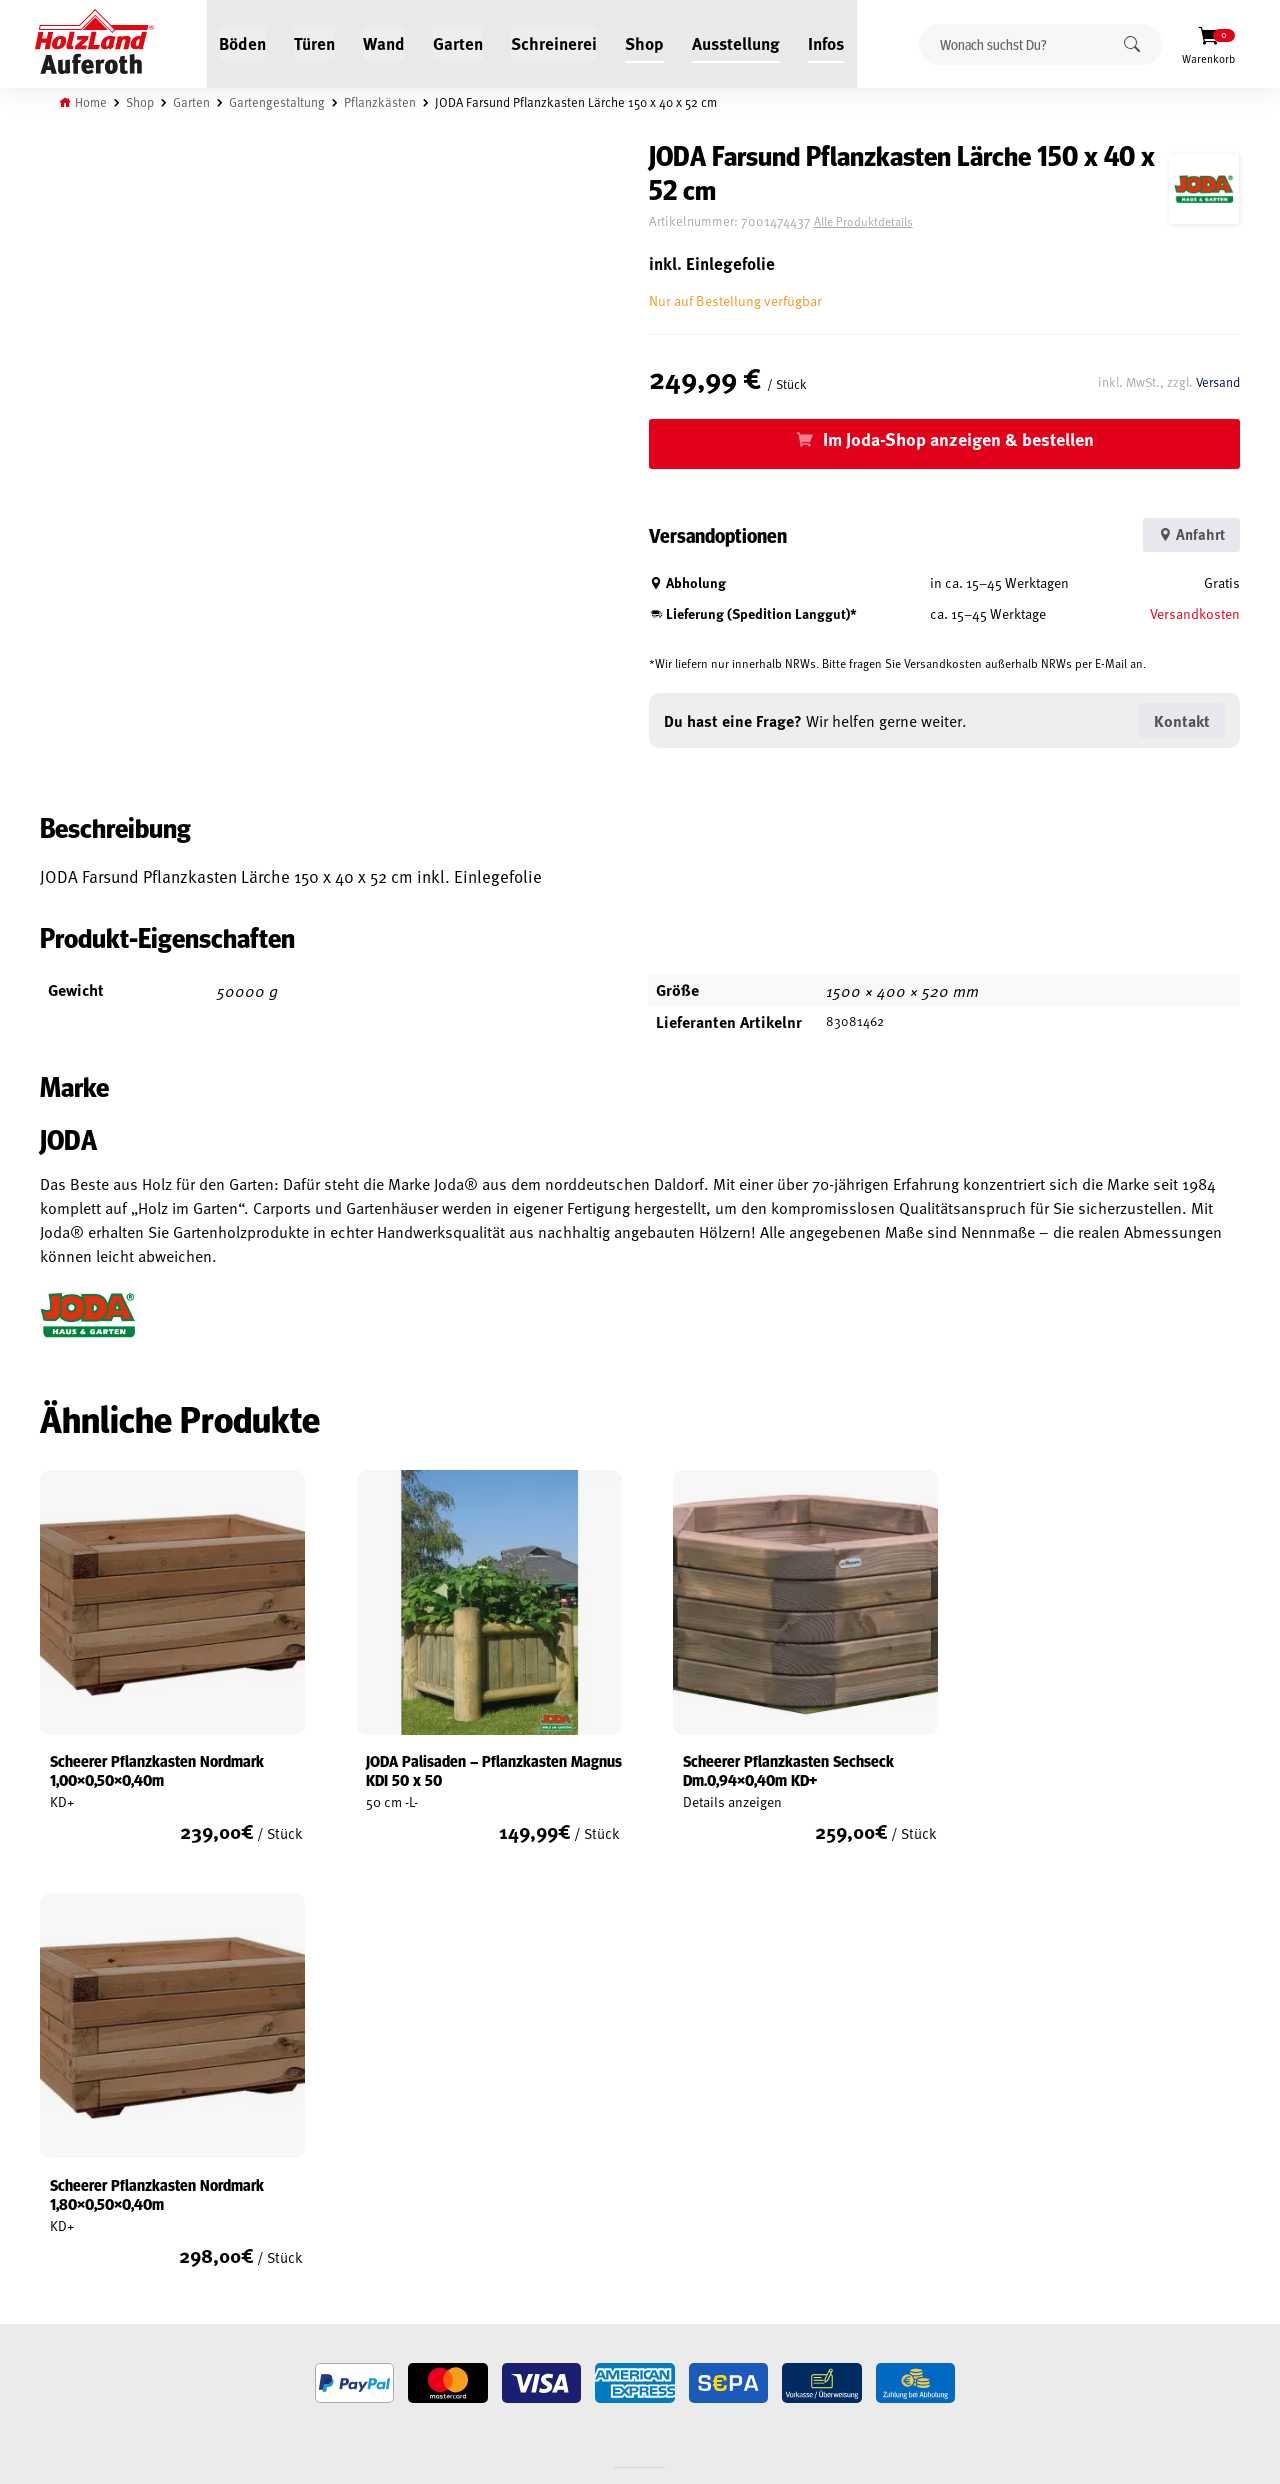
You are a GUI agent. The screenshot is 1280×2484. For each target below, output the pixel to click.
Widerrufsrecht (87, 2200)
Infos (827, 42)
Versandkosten (1195, 613)
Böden (243, 42)
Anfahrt (1188, 534)
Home (92, 102)
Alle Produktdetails (878, 222)
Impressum (72, 2246)
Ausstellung (737, 42)
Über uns (270, 2223)
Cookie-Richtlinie (90, 2315)
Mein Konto (73, 2154)
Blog (257, 2154)
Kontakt (267, 2200)
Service (264, 2177)
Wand (385, 42)
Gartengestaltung (278, 102)
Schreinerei (555, 42)
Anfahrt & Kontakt (520, 2335)
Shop (645, 42)
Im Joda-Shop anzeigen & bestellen (966, 439)
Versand (1217, 381)
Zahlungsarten (86, 2292)
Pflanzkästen (381, 102)
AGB (51, 2177)
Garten (459, 42)
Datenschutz (78, 2223)
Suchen (1132, 43)
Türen (315, 42)
